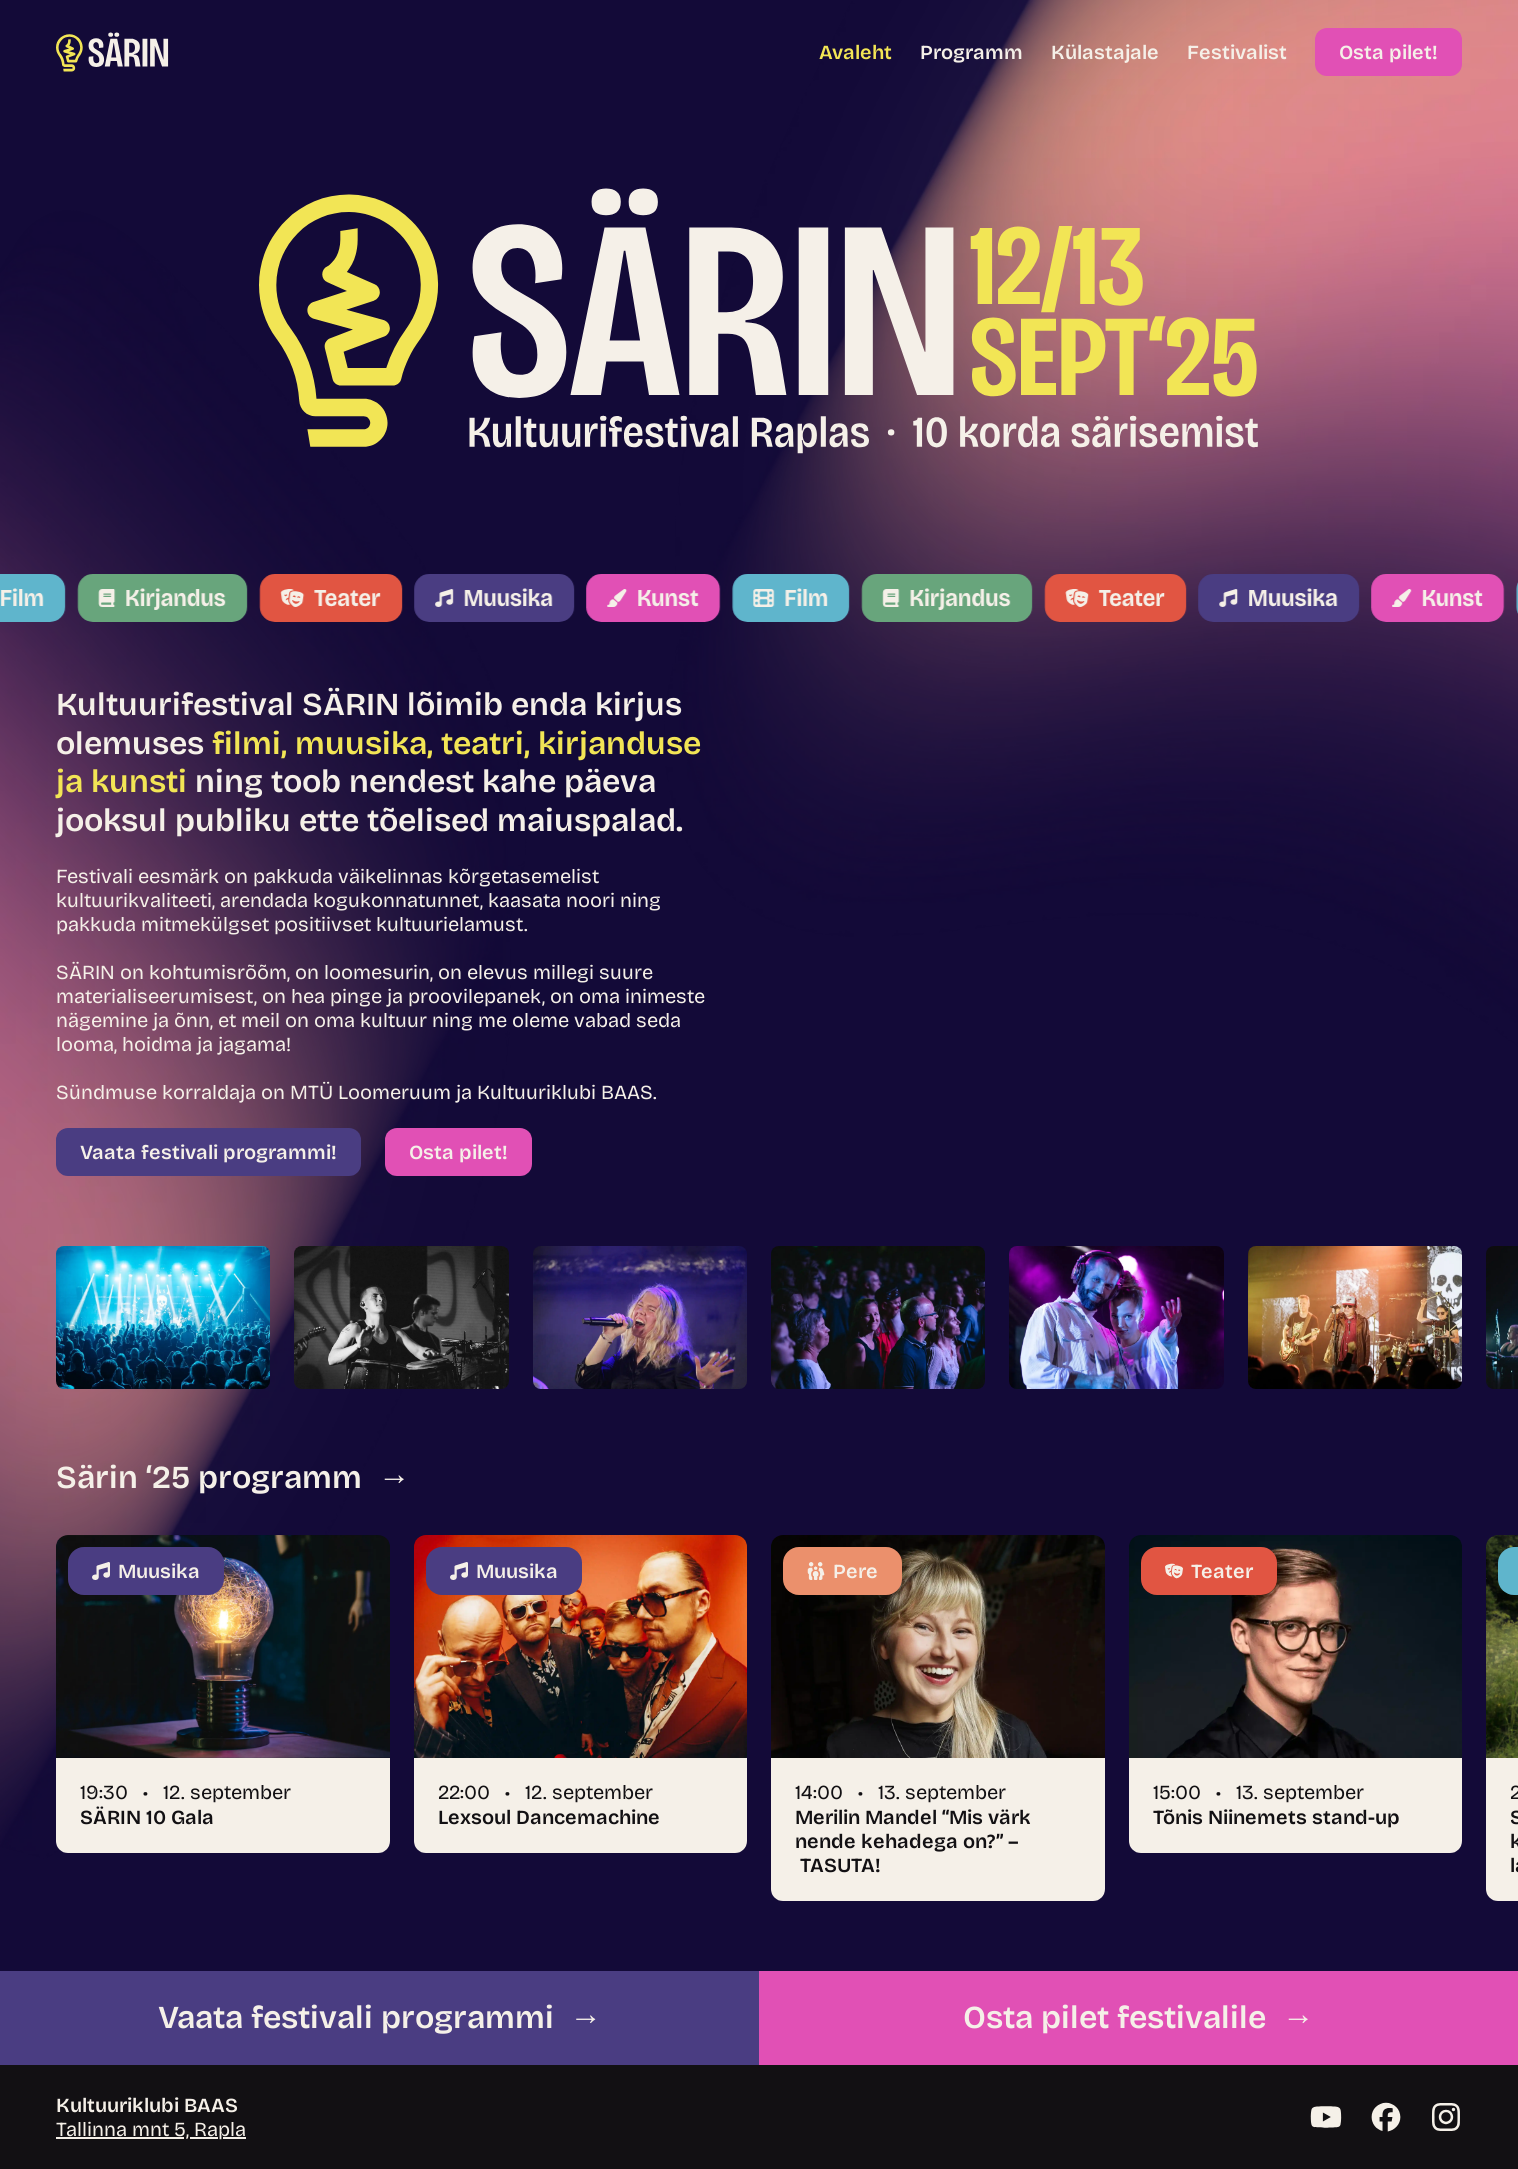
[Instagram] (1446, 2117)
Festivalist (1237, 52)
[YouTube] (1326, 2117)
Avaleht (855, 52)
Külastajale (1105, 52)
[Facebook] (1386, 2117)
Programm (971, 52)
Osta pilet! (1388, 52)
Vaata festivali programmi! (208, 1152)
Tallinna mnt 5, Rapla (151, 2129)
